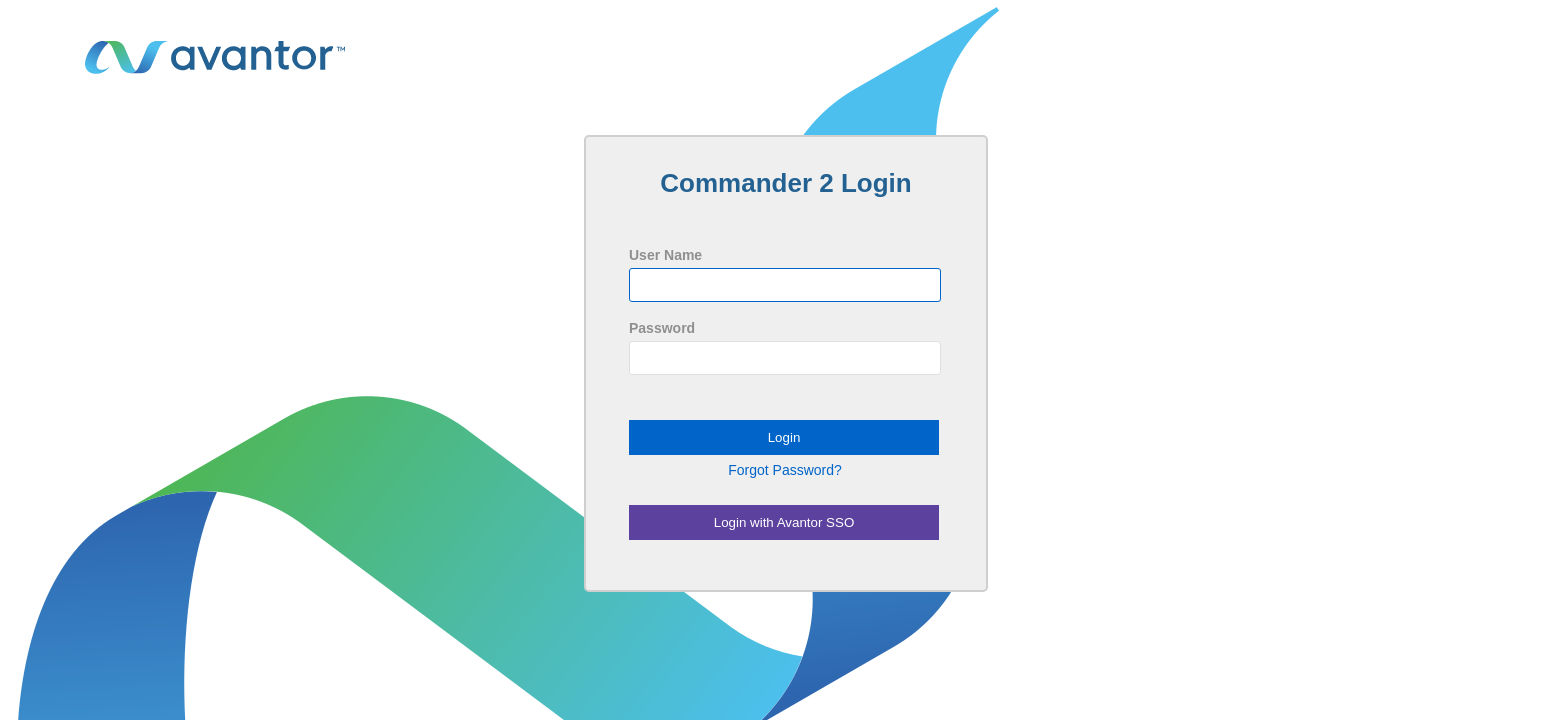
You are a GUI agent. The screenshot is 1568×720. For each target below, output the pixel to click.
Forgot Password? (785, 470)
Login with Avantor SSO (784, 522)
